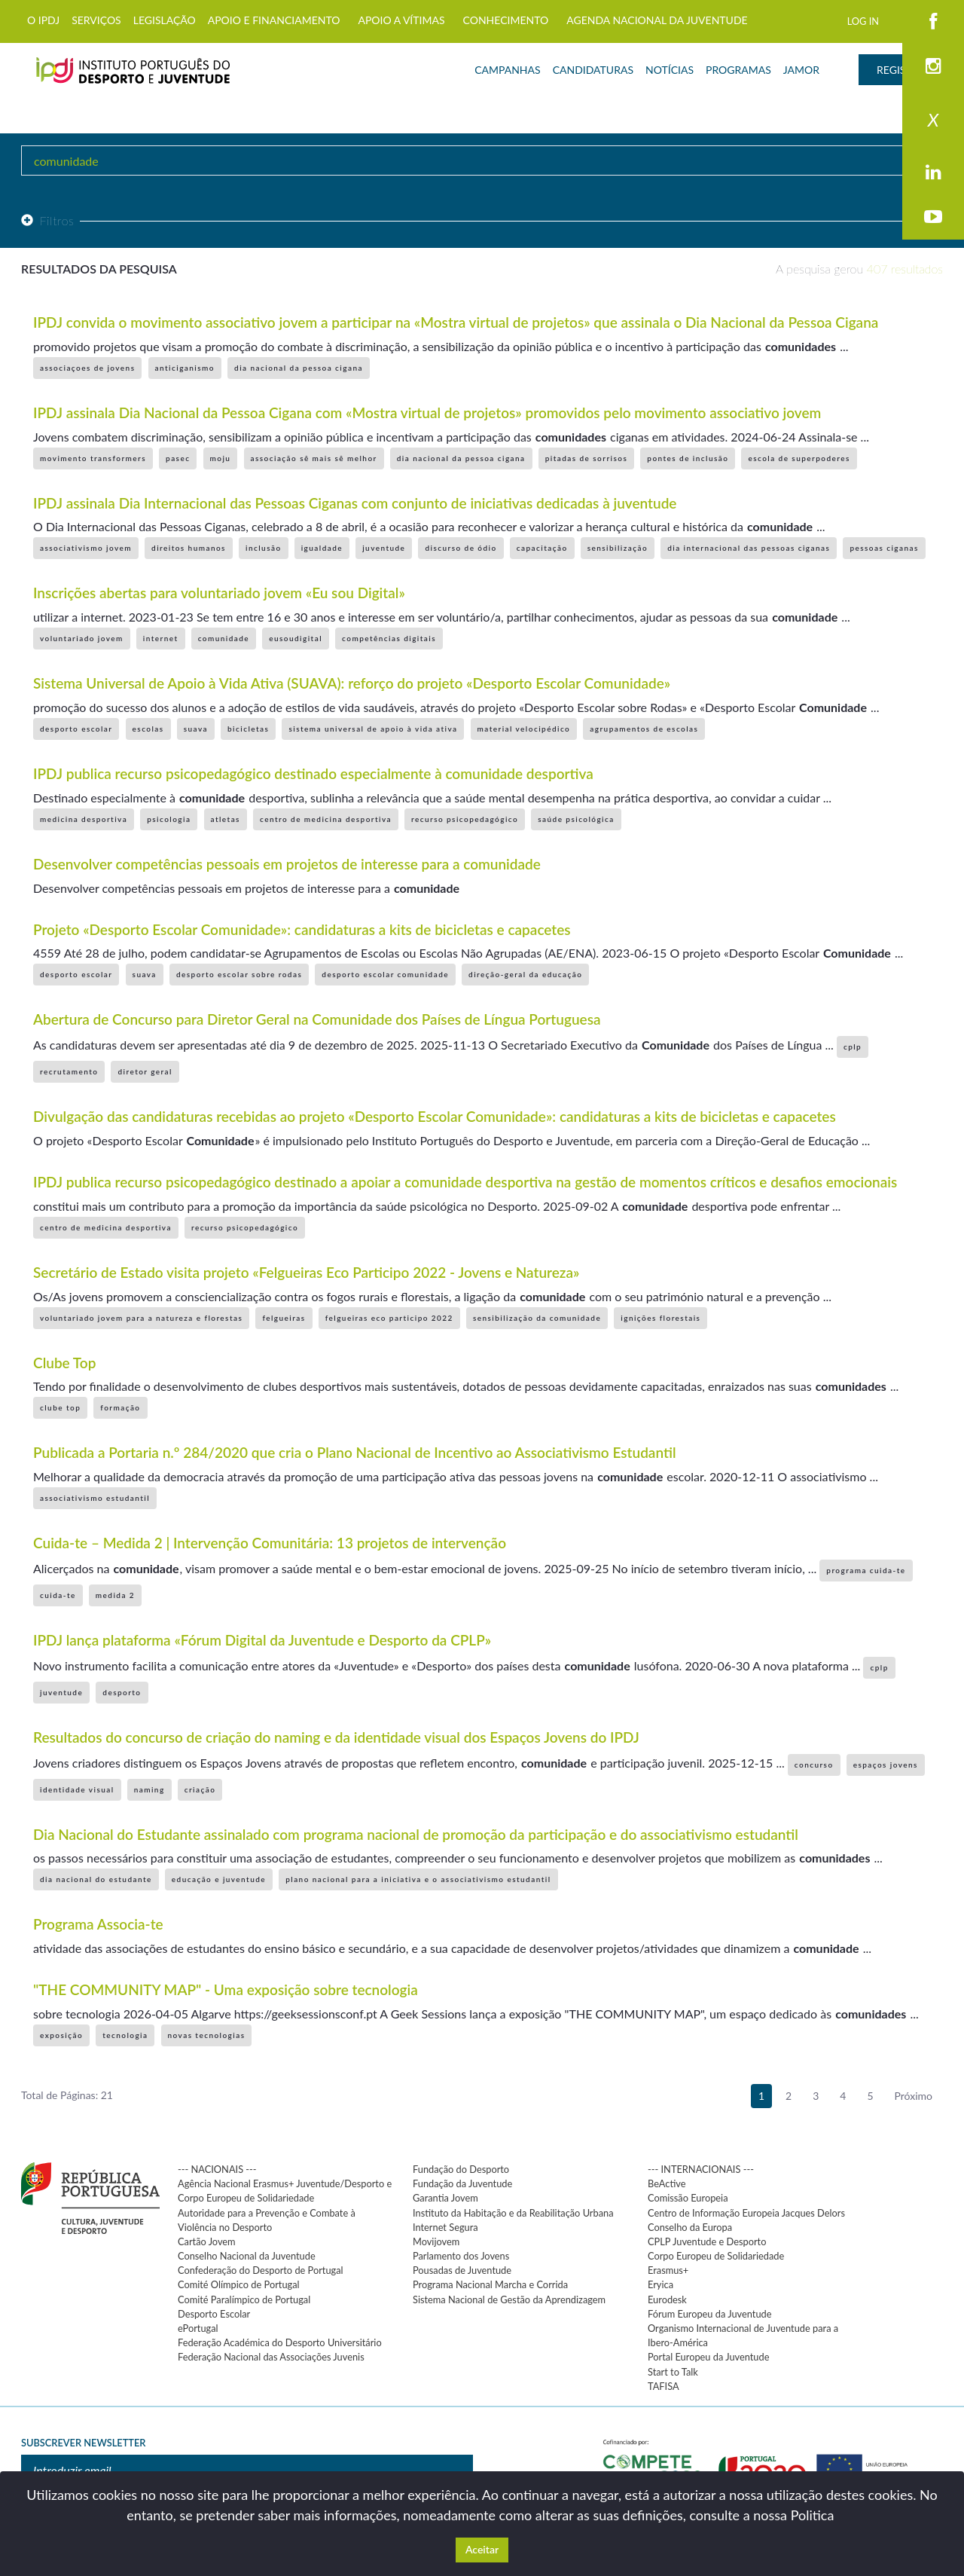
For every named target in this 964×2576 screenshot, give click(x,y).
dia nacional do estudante (96, 1879)
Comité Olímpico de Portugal (239, 2284)
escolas (148, 728)
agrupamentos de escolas (644, 728)
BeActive (667, 2183)
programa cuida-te (865, 1570)
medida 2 (115, 1595)
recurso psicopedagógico (464, 819)
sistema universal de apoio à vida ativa (372, 728)
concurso (814, 1764)
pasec (178, 458)
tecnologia (125, 2035)
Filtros (47, 220)
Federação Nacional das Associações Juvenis (271, 2357)
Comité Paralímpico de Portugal (244, 2299)
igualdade (322, 547)
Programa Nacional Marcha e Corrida (490, 2284)
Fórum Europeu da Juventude (709, 2314)
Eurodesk (667, 2299)
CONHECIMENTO (506, 20)
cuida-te (58, 1595)
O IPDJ (43, 20)
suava (196, 728)
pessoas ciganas (884, 547)
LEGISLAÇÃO (164, 20)
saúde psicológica (576, 819)
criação (200, 1789)
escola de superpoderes (799, 458)
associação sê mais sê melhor (314, 458)
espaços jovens (885, 1764)
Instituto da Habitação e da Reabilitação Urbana (513, 2213)
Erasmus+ (668, 2270)
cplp (853, 1046)
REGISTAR (901, 69)
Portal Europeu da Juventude (708, 2357)
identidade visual (77, 1789)
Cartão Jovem (207, 2241)
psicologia (169, 819)
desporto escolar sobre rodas (239, 974)
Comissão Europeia (688, 2198)
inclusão (264, 547)
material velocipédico (524, 728)
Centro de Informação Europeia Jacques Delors (746, 2213)
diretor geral (144, 1071)
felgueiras (283, 1317)
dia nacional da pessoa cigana (298, 367)
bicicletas (248, 728)
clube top (60, 1407)
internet (160, 638)
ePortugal (198, 2328)
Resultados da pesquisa (99, 268)
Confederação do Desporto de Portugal (260, 2270)
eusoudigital (295, 638)
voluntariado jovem (82, 638)
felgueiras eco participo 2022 (389, 1317)
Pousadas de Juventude (462, 2270)
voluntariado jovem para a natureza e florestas (141, 1317)
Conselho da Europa (690, 2227)
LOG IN (863, 21)
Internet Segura (445, 2227)
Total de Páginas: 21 (67, 2095)
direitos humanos (188, 547)
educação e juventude (219, 1879)
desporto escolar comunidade (385, 974)
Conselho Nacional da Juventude (247, 2256)
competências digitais (389, 638)
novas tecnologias (207, 2035)
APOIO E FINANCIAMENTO (274, 20)
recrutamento (69, 1071)
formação (120, 1407)
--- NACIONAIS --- (217, 2169)
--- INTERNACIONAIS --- (701, 2169)
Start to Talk (673, 2372)
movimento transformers (93, 458)
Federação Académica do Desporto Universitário (280, 2342)
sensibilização (617, 547)
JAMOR (801, 69)
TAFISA (663, 2386)
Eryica (660, 2284)
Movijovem (436, 2241)
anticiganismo (185, 367)
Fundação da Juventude (462, 2183)
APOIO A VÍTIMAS (401, 20)
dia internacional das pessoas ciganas (748, 547)
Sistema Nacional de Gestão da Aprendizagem (509, 2299)
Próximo (914, 2095)
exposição (61, 2035)
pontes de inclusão (687, 458)
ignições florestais (660, 1317)
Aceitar (482, 2549)
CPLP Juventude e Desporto (707, 2241)
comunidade (223, 638)
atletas (225, 819)
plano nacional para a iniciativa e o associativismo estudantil (418, 1879)
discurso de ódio (460, 547)
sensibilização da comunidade (537, 1317)
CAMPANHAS (507, 69)
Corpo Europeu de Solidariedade (716, 2256)
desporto (121, 1692)
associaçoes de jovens (87, 367)
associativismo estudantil (95, 1497)
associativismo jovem (86, 547)
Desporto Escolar (214, 2314)
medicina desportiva (83, 819)
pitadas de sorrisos (586, 458)
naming (149, 1789)
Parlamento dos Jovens (461, 2256)
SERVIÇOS (96, 20)
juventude (383, 547)
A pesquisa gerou (859, 268)
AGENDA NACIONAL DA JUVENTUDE (656, 20)
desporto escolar (76, 728)
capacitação (542, 547)
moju (220, 458)
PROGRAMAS (738, 69)
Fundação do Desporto (461, 2169)
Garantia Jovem (445, 2198)
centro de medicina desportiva (326, 819)
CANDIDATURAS (593, 69)
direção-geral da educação (525, 974)
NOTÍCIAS (669, 69)
